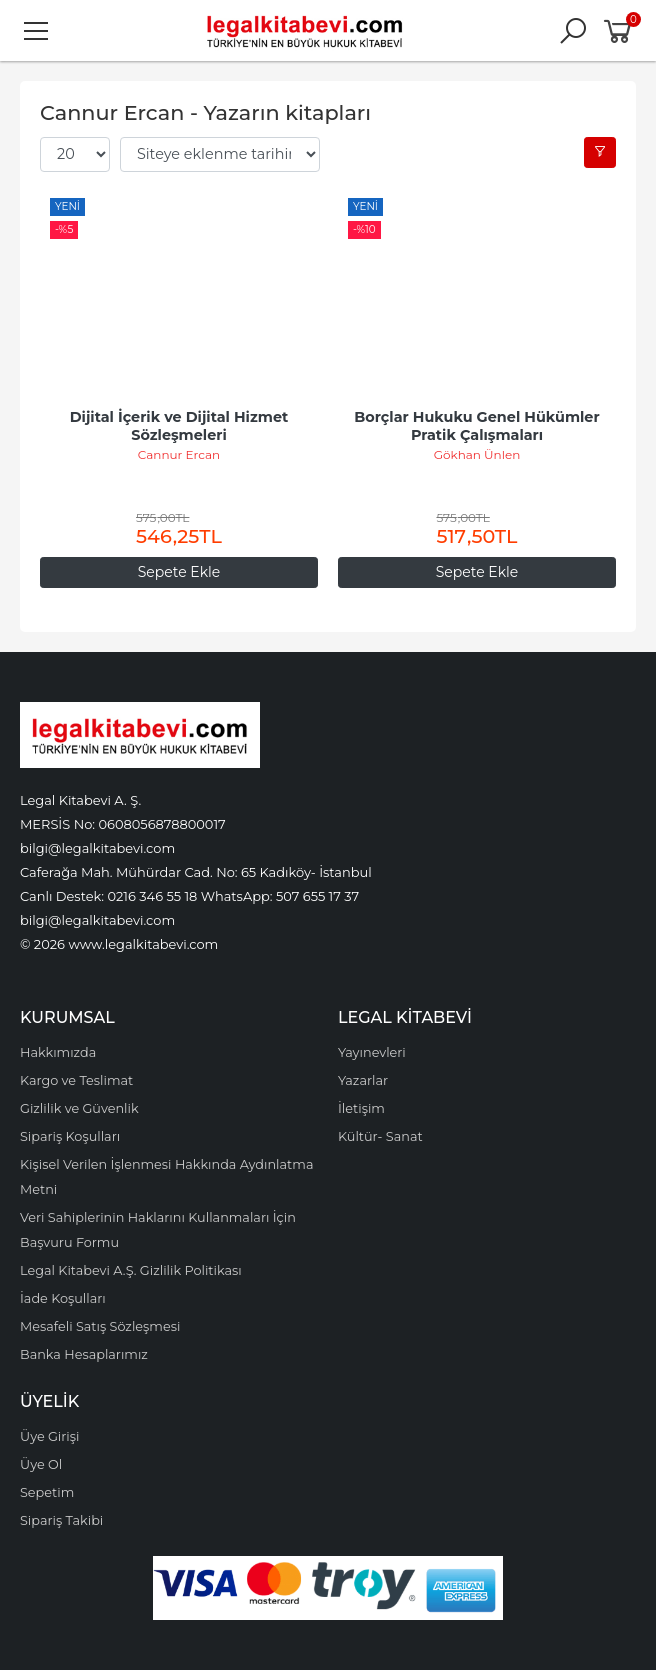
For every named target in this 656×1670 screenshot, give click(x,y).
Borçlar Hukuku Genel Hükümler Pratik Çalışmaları (478, 426)
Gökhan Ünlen (477, 454)
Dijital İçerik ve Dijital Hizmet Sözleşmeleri (181, 426)
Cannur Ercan (179, 454)
